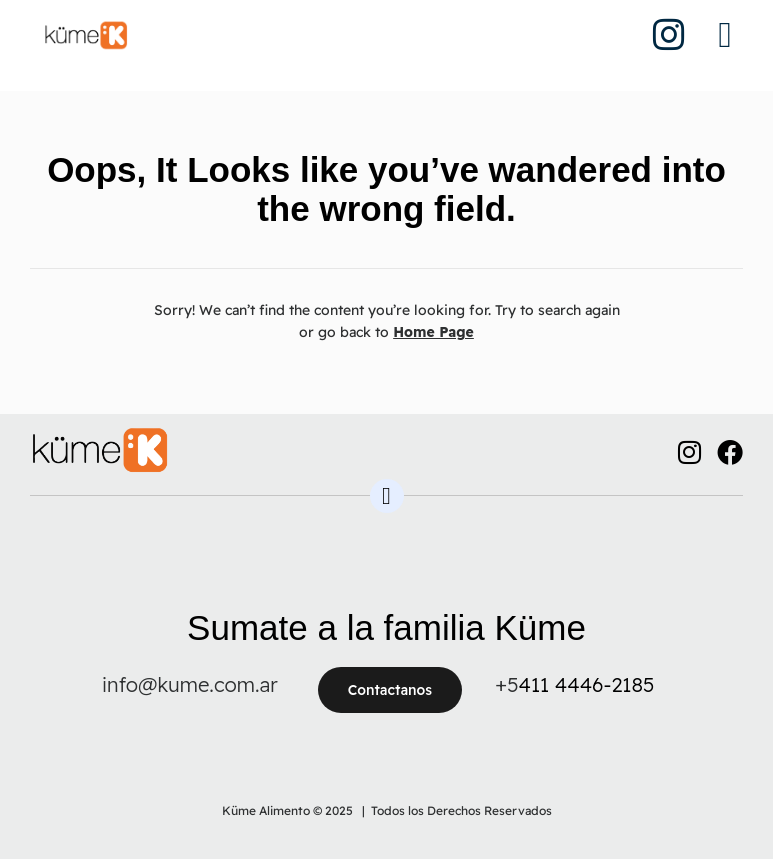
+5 (506, 684)
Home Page (433, 332)
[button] (725, 35)
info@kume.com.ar (190, 684)
